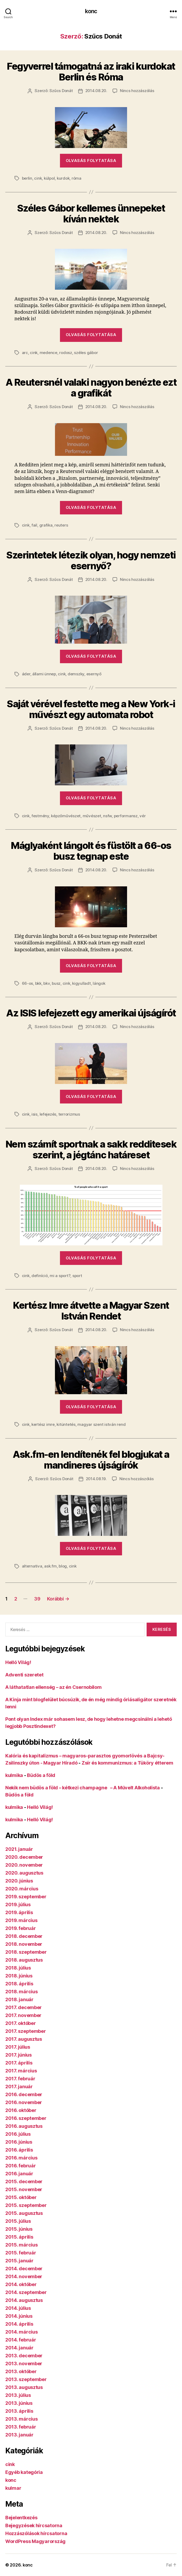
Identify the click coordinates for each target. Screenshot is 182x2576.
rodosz (65, 352)
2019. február (20, 1928)
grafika (46, 525)
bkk (38, 983)
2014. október (21, 2284)
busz (56, 983)
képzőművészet (66, 815)
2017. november (23, 2015)
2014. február (20, 2340)
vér (142, 815)
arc (25, 352)
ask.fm (50, 1566)
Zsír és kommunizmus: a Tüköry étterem (127, 1763)
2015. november (23, 2189)
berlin (27, 178)
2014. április (19, 2324)
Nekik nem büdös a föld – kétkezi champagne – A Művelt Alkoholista (82, 1787)
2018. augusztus (24, 1960)
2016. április (19, 2150)
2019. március (21, 1920)
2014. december (24, 2268)
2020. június (19, 1881)
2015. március (21, 2245)
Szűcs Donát (61, 90)
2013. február (20, 2427)
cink (38, 178)
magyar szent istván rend (101, 1424)
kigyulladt (81, 983)
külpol (49, 178)
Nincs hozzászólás (137, 90)
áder (26, 673)
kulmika (14, 1775)
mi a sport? (60, 1275)
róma (76, 178)
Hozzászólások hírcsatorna (36, 2533)
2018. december (24, 1936)
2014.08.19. (96, 1478)
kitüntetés (66, 1424)
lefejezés (48, 1114)
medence (48, 352)
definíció (39, 1275)
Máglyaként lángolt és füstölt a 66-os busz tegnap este (91, 851)
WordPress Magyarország (35, 2541)
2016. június (18, 2142)
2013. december (24, 2355)
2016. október (20, 2110)
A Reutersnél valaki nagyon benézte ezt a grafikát (91, 387)
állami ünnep (44, 673)
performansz (126, 815)
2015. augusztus (24, 2213)
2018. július (18, 1968)
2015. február (20, 2252)
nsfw (107, 815)
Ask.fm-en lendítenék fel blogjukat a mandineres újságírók (91, 1460)
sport (77, 1275)
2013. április (19, 2411)
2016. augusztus (24, 2126)
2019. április (19, 1912)
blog (63, 1566)
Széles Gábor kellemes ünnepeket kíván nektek (91, 213)
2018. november (23, 1944)
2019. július (18, 1904)
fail (34, 525)
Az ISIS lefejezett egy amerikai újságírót (91, 1013)
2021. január (19, 1849)
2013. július (18, 2395)
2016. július (18, 2134)
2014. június (18, 2316)
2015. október (21, 2197)
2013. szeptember (26, 2379)
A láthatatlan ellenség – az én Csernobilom (53, 1687)
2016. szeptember (25, 2118)
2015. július (18, 2221)
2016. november (23, 2102)
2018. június (18, 1975)
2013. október (21, 2371)
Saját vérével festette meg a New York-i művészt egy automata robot (91, 709)
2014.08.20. (96, 90)
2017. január (19, 2086)
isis (34, 1114)
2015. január (19, 2260)
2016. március (21, 2158)
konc (91, 11)
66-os (27, 983)
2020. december (24, 1857)
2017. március (21, 2070)
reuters (61, 525)
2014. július (18, 2308)
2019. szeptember (25, 1896)
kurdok (63, 178)
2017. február (20, 2078)
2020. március (21, 1888)
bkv (46, 983)
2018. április (19, 1983)
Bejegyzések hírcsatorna (33, 2525)
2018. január (19, 1999)
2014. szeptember (26, 2292)
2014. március (21, 2332)
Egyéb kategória (24, 2472)
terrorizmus (69, 1114)
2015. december (24, 2181)
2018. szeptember (26, 1952)
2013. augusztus (24, 2387)
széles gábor (86, 352)
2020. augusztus (24, 1873)
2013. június (18, 2403)
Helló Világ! (18, 1662)
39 (37, 1599)
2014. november (23, 2276)
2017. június (18, 2055)
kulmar (13, 2488)
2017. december (23, 2007)
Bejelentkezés (21, 2517)
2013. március (21, 2419)
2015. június (18, 2229)
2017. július (17, 2047)
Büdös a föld (41, 1775)
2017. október (20, 2023)
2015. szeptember (26, 2205)
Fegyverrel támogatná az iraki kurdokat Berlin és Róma (91, 71)
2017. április (18, 2063)
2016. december (23, 2094)
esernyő (93, 673)
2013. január (19, 2435)
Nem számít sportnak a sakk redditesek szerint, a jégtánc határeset (91, 1149)
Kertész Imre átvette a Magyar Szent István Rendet (91, 1310)
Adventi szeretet (24, 1674)
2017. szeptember (25, 2031)
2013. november (23, 2363)
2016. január (19, 2173)
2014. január (19, 2347)
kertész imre (43, 1424)
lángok (99, 983)
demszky (76, 673)
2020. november (24, 1865)
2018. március (21, 1991)
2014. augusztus (24, 2300)
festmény (40, 815)
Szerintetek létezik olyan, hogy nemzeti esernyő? (91, 560)
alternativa (32, 1566)
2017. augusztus (23, 2039)
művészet (92, 815)
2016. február (20, 2165)
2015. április (19, 2237)
